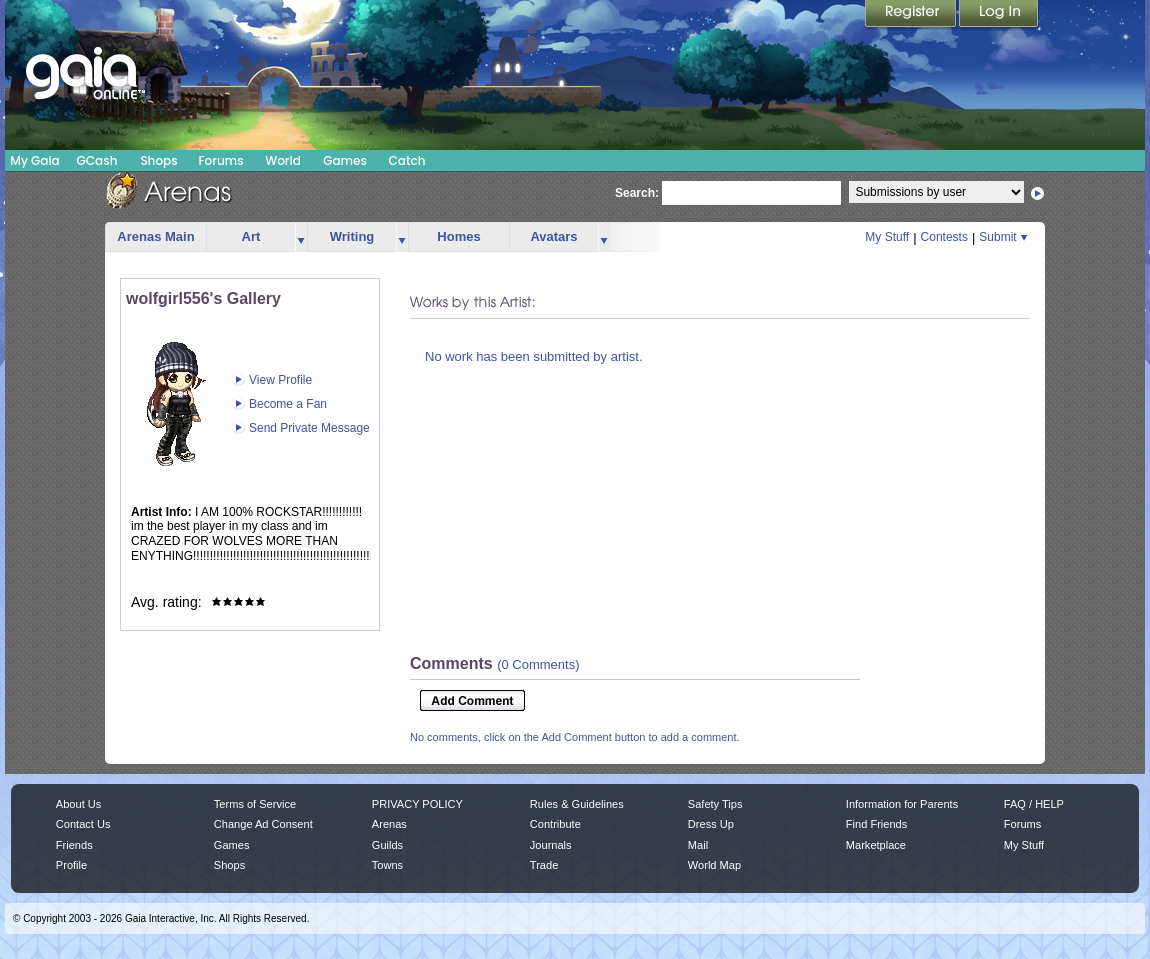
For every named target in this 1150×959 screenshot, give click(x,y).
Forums (220, 160)
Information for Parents (902, 804)
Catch (407, 160)
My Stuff (887, 237)
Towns (387, 865)
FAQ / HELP (1034, 804)
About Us (78, 804)
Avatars (553, 236)
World (283, 160)
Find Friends (876, 824)
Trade (544, 865)
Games (345, 160)
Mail (698, 845)
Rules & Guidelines (577, 804)
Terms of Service (255, 804)
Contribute (555, 824)
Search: (637, 193)
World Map (714, 865)
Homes (458, 236)
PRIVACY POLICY (417, 804)
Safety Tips (715, 804)
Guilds (387, 845)
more (301, 237)
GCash (97, 160)
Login (999, 15)
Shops (158, 160)
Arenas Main (155, 236)
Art (251, 236)
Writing (352, 236)
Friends (74, 845)
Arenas (389, 824)
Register (912, 15)
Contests (944, 237)
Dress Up (711, 824)
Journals (551, 845)
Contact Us (83, 824)
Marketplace (876, 845)
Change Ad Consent (263, 824)
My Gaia (34, 160)
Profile (71, 865)
